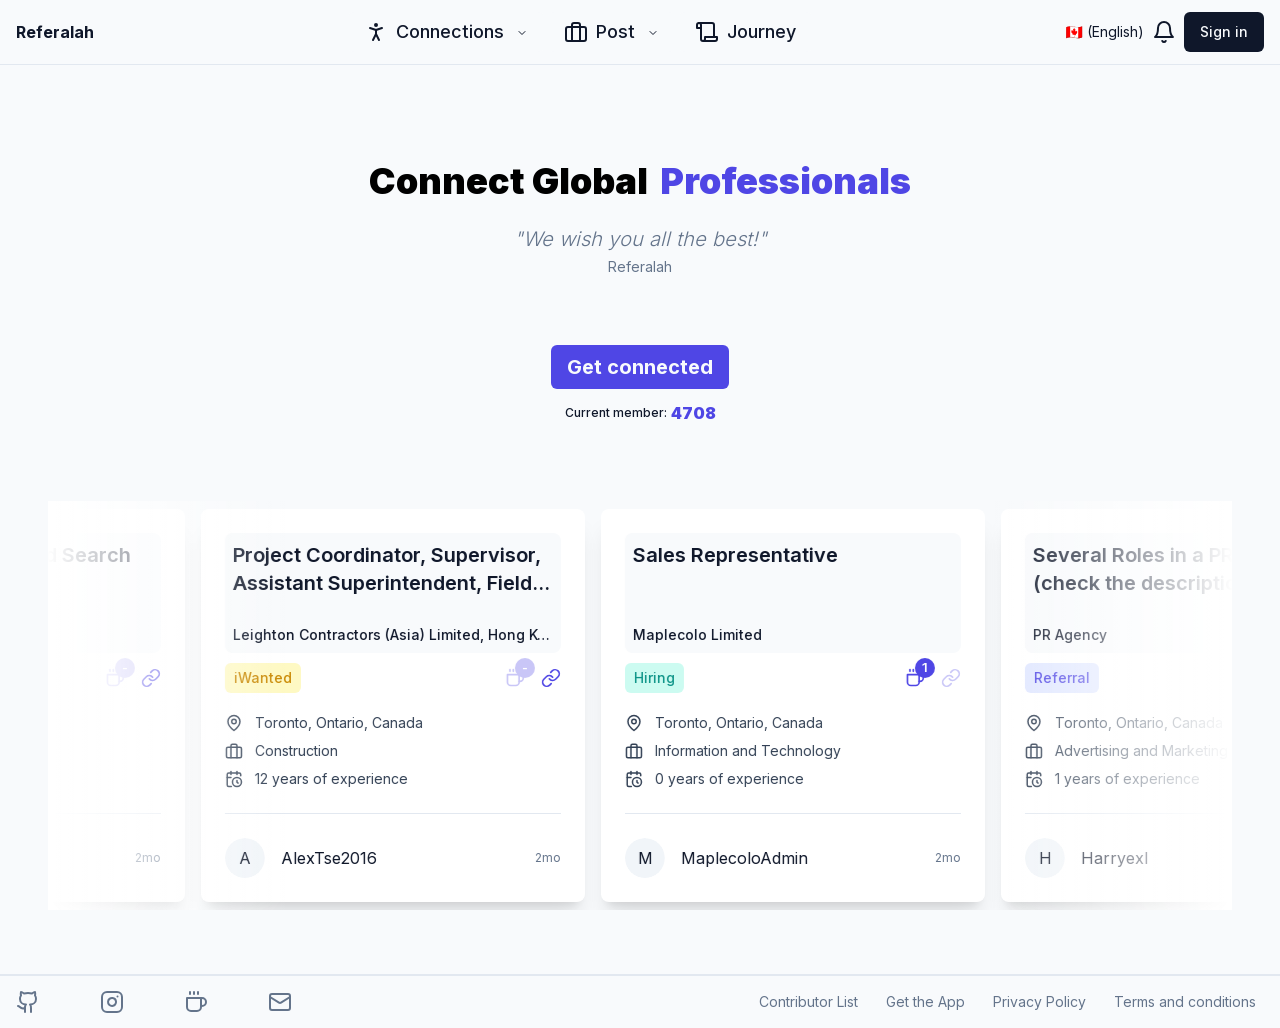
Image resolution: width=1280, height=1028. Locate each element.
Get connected (640, 372)
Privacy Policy (1039, 1001)
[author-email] (280, 1002)
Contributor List (808, 1001)
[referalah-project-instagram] (112, 1002)
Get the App (925, 1001)
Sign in (1224, 31)
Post (611, 32)
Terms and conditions (1185, 1001)
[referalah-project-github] (28, 1002)
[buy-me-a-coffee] (196, 1002)
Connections (446, 32)
